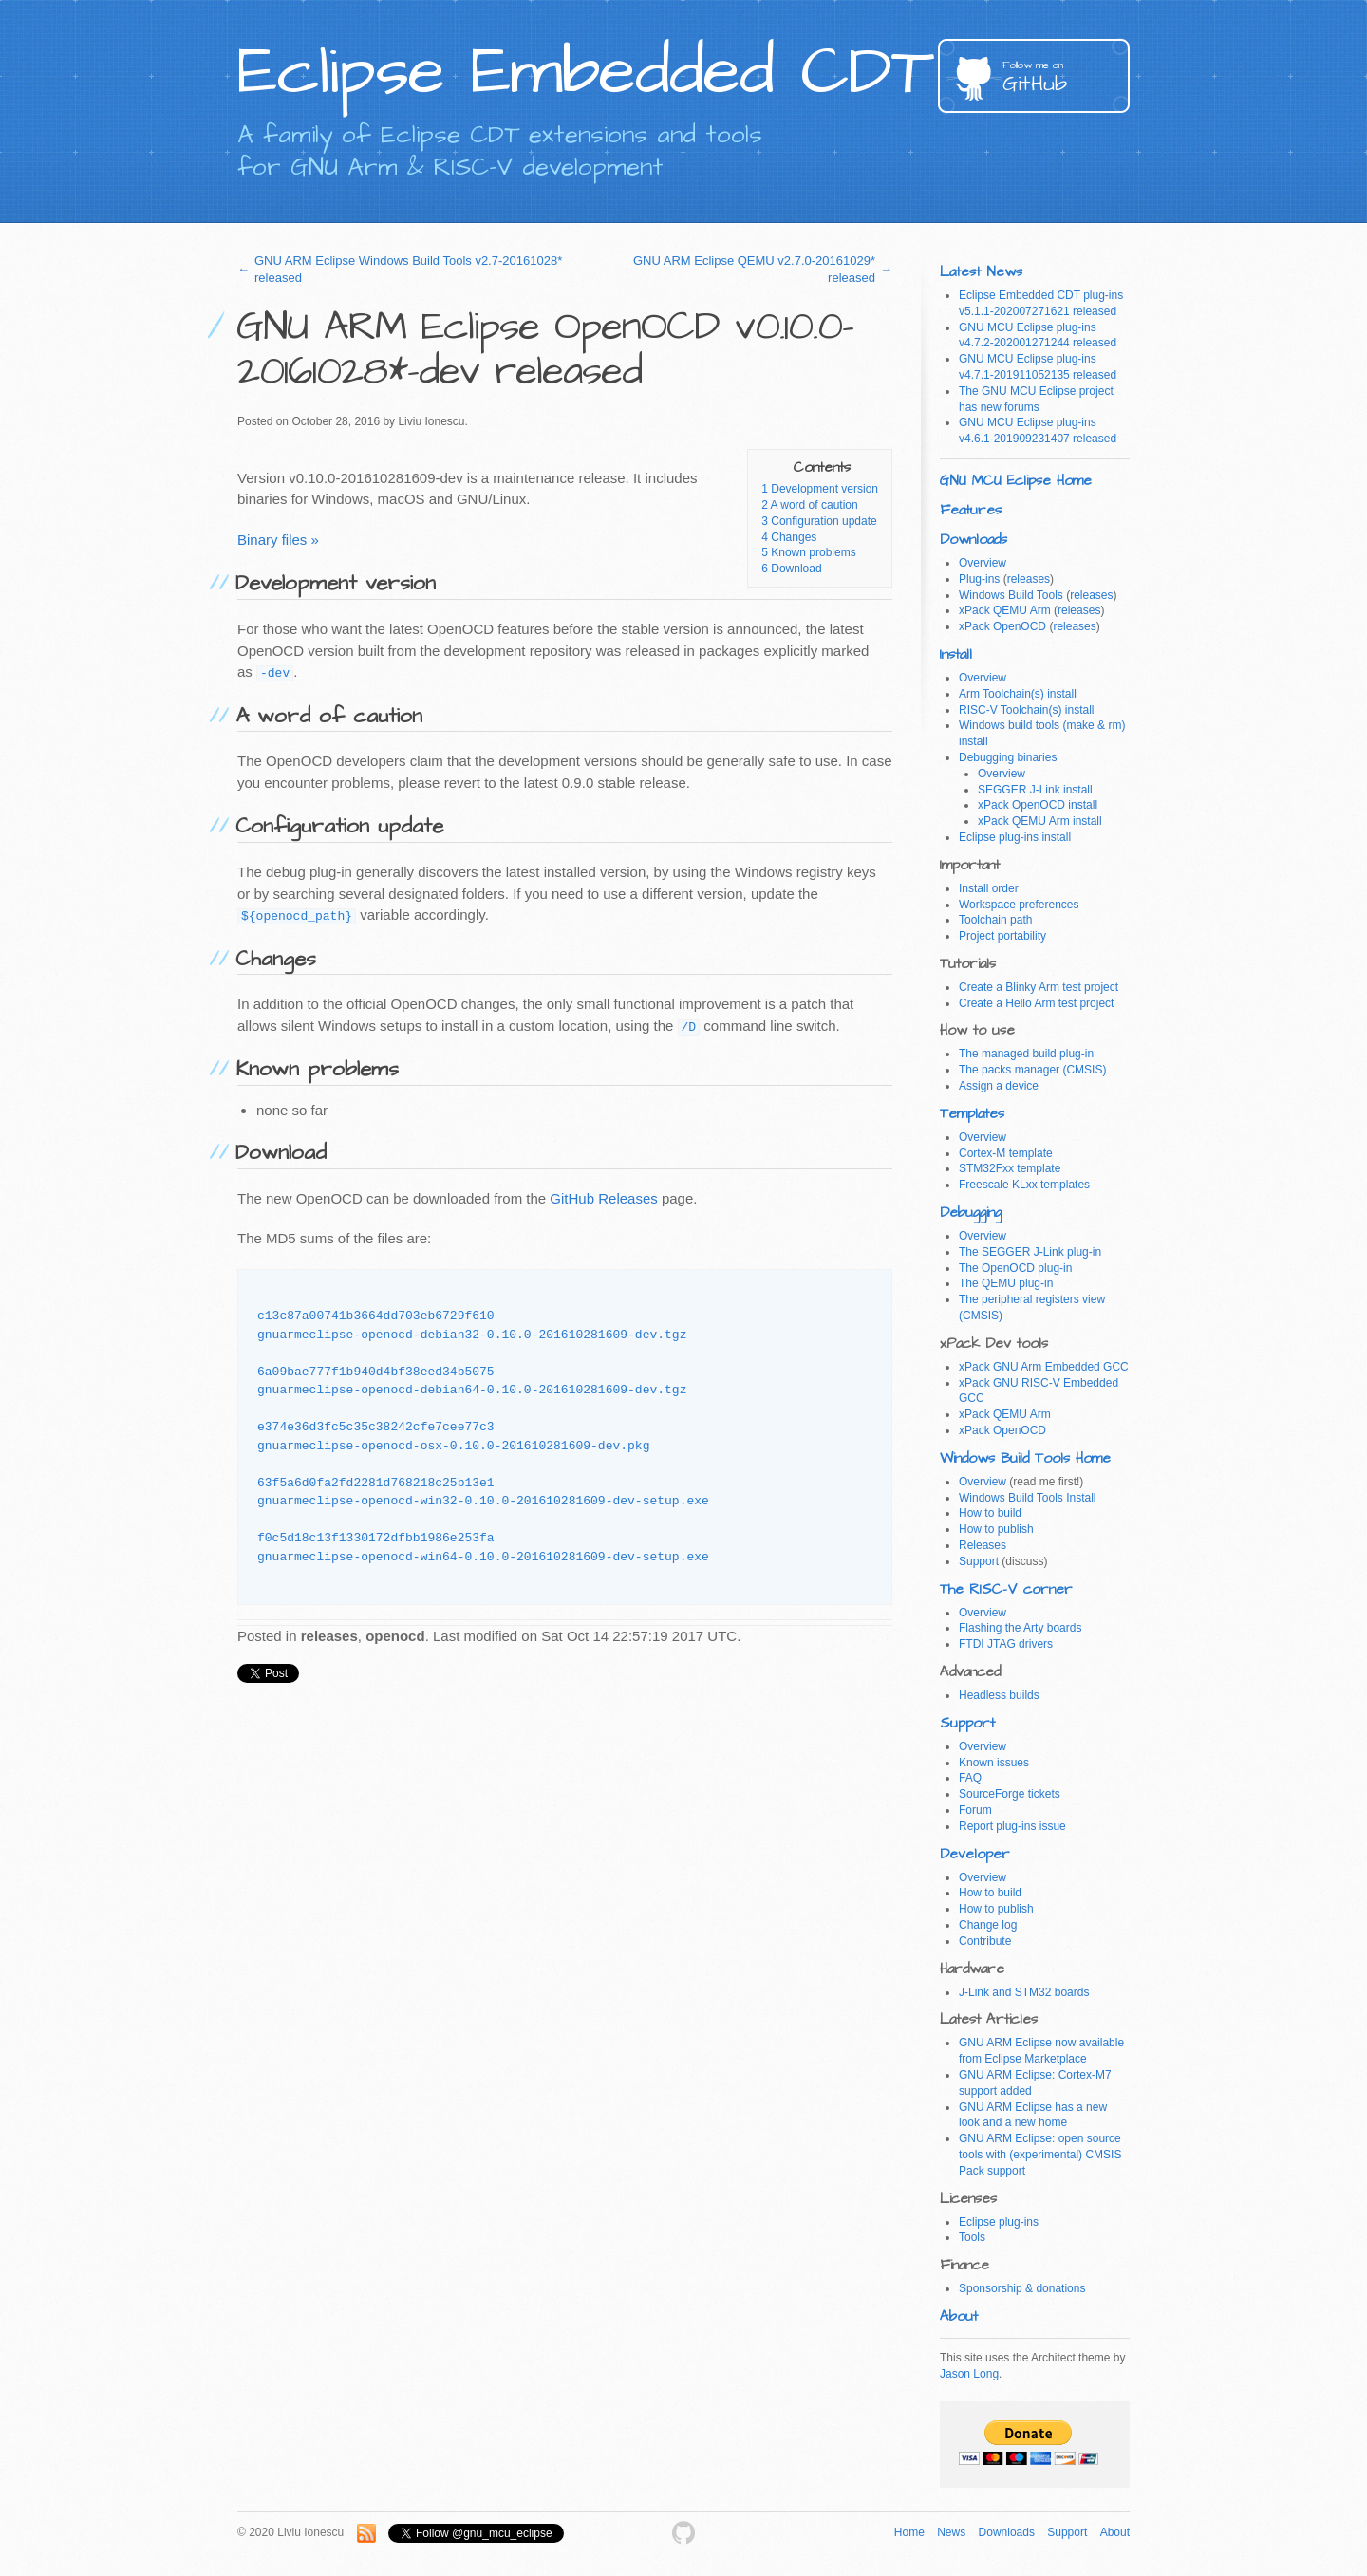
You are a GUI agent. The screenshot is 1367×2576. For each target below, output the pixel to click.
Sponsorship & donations (1022, 2288)
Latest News (981, 272)
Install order (989, 888)
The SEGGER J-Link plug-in (1030, 1252)
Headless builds (999, 1695)
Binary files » (278, 540)
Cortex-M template (1006, 1153)
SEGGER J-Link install (1035, 789)
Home (909, 2532)
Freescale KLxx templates (1024, 1184)
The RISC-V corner (1006, 1589)
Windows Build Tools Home (1025, 1458)
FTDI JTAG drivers (1006, 1644)
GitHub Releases (603, 1198)
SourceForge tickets (1009, 1794)
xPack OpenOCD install (1037, 805)
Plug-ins (979, 579)
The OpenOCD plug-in (1015, 1268)
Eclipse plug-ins (999, 2222)
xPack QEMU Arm (1005, 610)
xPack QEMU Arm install (1040, 821)
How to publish (996, 1529)
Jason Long (969, 2373)
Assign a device (999, 1085)
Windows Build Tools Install (1027, 1497)
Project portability (1002, 936)
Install (956, 654)
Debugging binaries (1008, 757)
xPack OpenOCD (1002, 626)
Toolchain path (995, 919)
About (959, 2316)
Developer (975, 1854)
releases (1028, 579)
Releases (982, 1545)
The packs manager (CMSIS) (1032, 1069)
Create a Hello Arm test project (1036, 1003)
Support (979, 1561)
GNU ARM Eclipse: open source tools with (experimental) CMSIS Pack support (1040, 2154)
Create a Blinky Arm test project (1038, 987)
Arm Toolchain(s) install (1018, 693)
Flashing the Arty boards (1020, 1627)
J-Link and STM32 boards (1024, 1992)
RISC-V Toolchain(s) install (1027, 710)
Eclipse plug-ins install (1015, 837)
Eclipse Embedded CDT (585, 72)
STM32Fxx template (1009, 1168)
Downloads (973, 540)
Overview (982, 562)
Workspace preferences (1019, 904)
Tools (972, 2237)
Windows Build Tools (1011, 595)
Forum (975, 1810)
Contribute (985, 1941)
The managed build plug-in (1026, 1053)
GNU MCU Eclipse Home (1016, 481)
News (951, 2532)
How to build (990, 1513)
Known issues (994, 1762)
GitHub (1066, 78)
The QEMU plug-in (1006, 1283)
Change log (988, 1925)
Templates (972, 1114)
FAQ (970, 1777)
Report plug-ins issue (1012, 1826)
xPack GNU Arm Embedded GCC (1044, 1366)
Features (971, 510)
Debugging (971, 1213)
